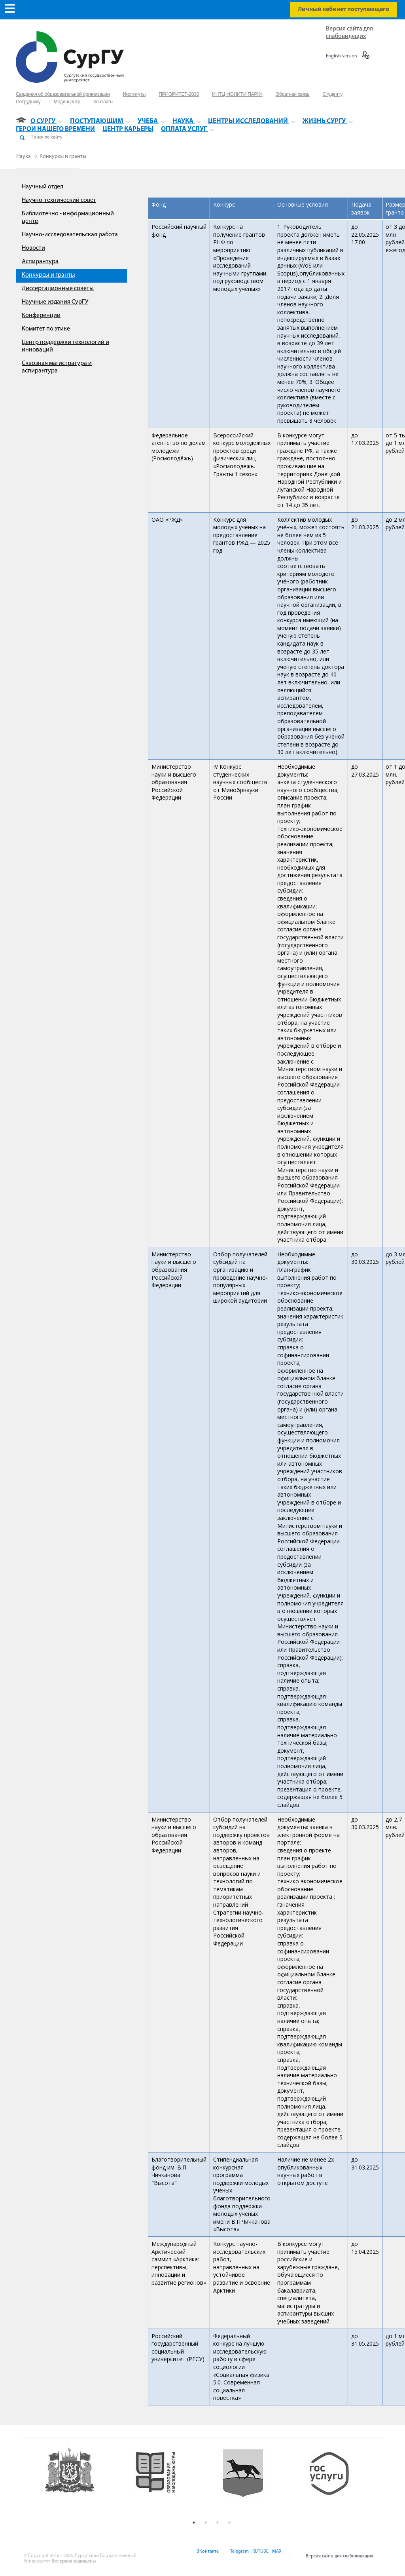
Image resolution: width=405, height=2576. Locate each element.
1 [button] (194, 2523)
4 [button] (229, 2523)
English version (341, 56)
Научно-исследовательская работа (70, 235)
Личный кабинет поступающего (343, 9)
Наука (24, 157)
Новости (33, 248)
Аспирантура (40, 261)
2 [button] (206, 2523)
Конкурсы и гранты (63, 157)
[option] (81, 2481)
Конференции (41, 315)
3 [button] (217, 2523)
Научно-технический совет (59, 200)
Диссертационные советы (58, 288)
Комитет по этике (46, 329)
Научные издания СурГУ (55, 302)
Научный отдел (42, 187)
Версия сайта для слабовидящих (339, 2556)
